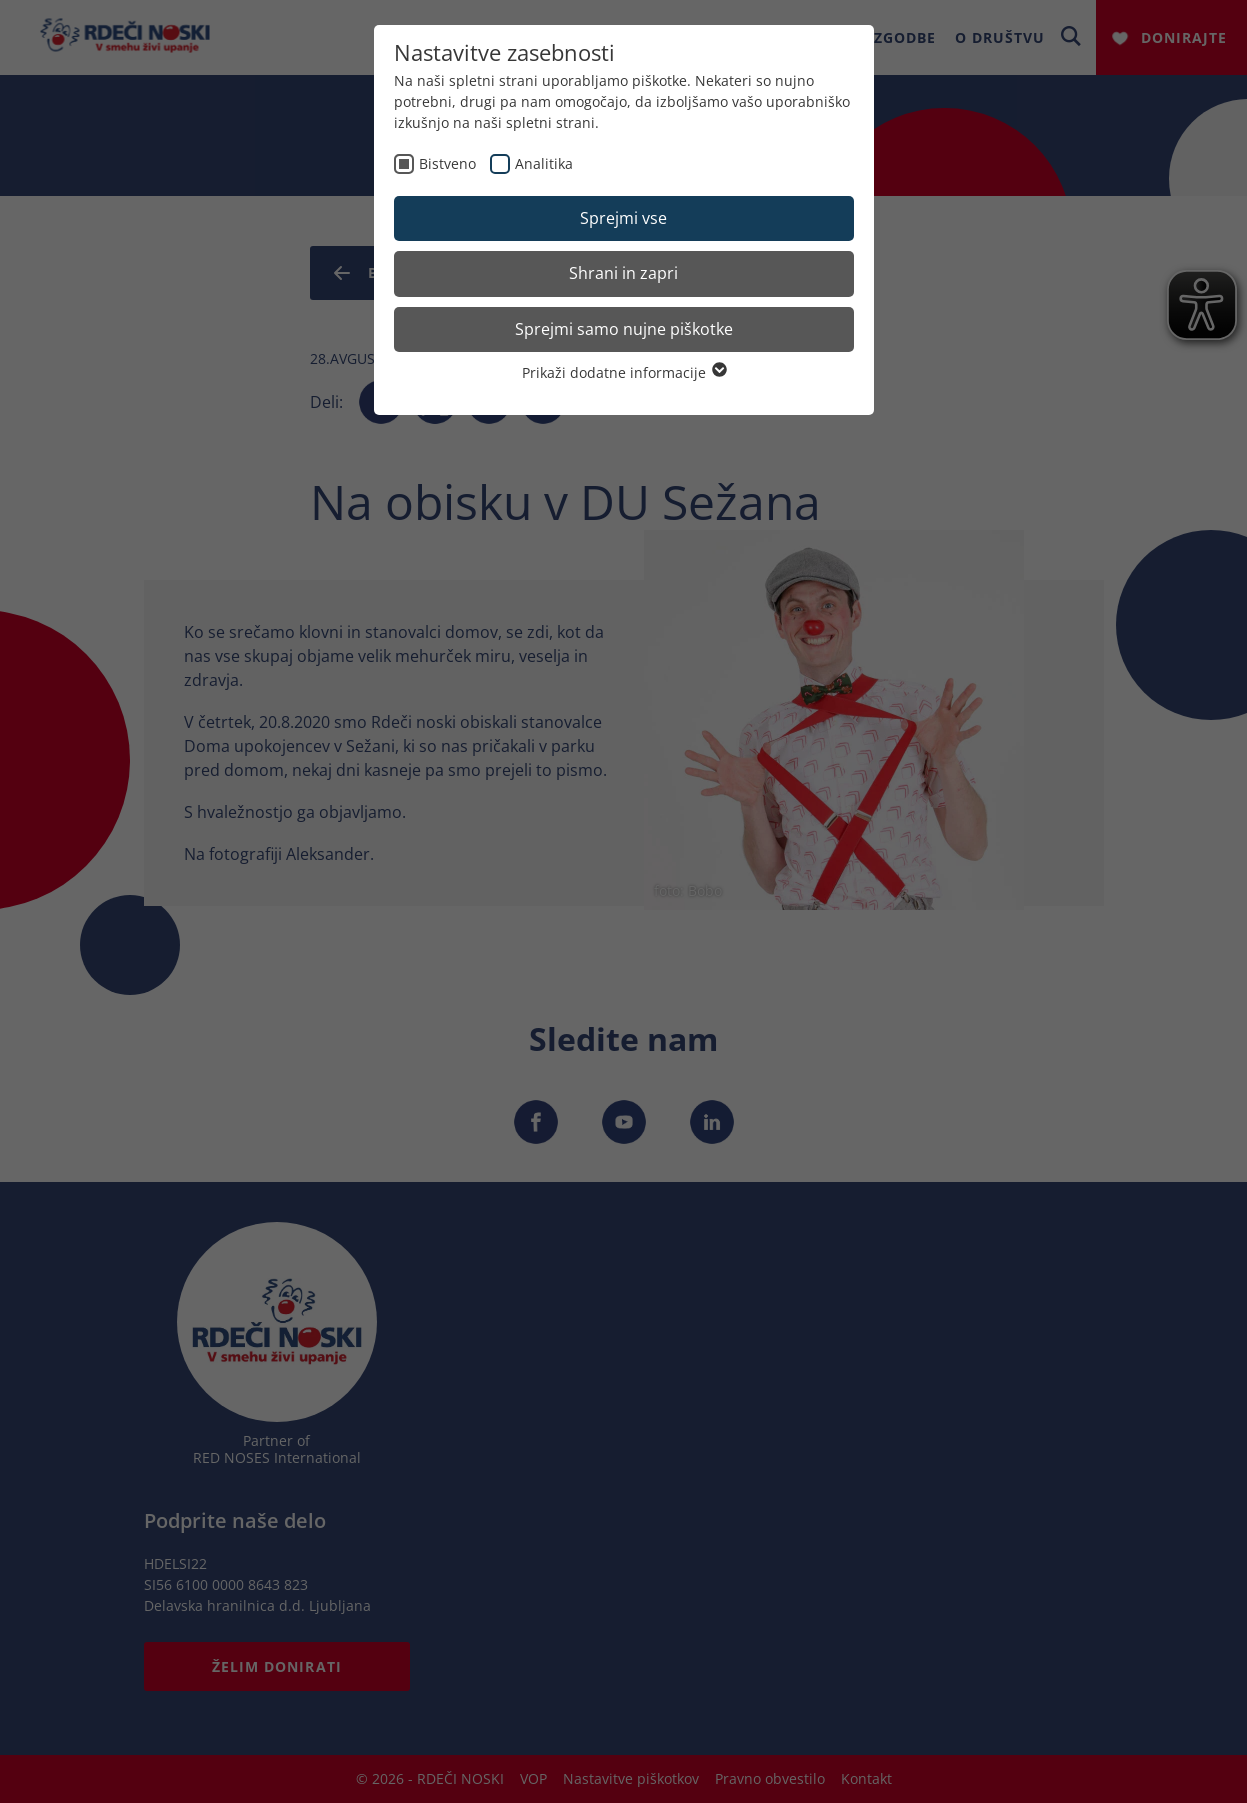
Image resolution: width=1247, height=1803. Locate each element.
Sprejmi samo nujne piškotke (624, 329)
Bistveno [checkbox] (447, 163)
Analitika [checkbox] (544, 163)
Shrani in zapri (623, 273)
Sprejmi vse (623, 218)
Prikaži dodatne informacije (623, 372)
